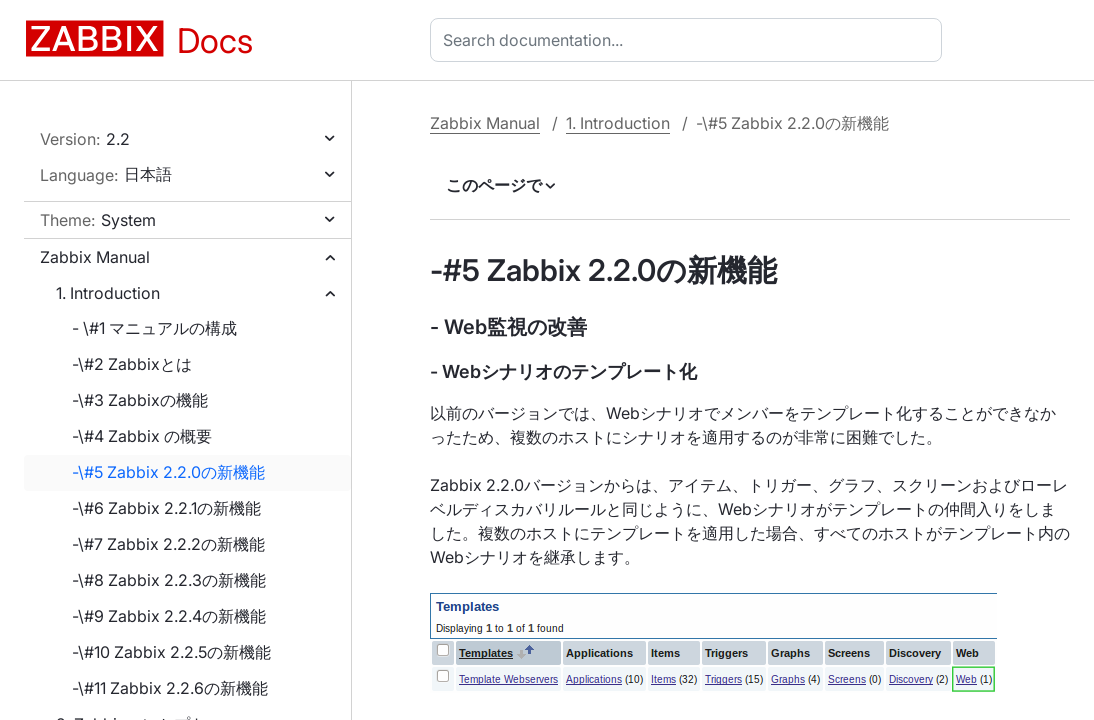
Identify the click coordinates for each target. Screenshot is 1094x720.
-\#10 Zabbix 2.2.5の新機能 (171, 652)
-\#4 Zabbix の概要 (142, 436)
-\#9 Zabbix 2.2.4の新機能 (169, 616)
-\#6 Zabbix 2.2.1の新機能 (166, 508)
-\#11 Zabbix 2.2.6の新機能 (170, 688)
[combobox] (690, 40)
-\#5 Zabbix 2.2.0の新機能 (168, 472)
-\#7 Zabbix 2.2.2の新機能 (168, 544)
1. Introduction (108, 293)
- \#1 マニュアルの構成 (154, 328)
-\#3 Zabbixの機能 (140, 400)
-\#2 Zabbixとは (132, 364)
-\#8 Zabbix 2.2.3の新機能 (169, 580)
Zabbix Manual (95, 257)
